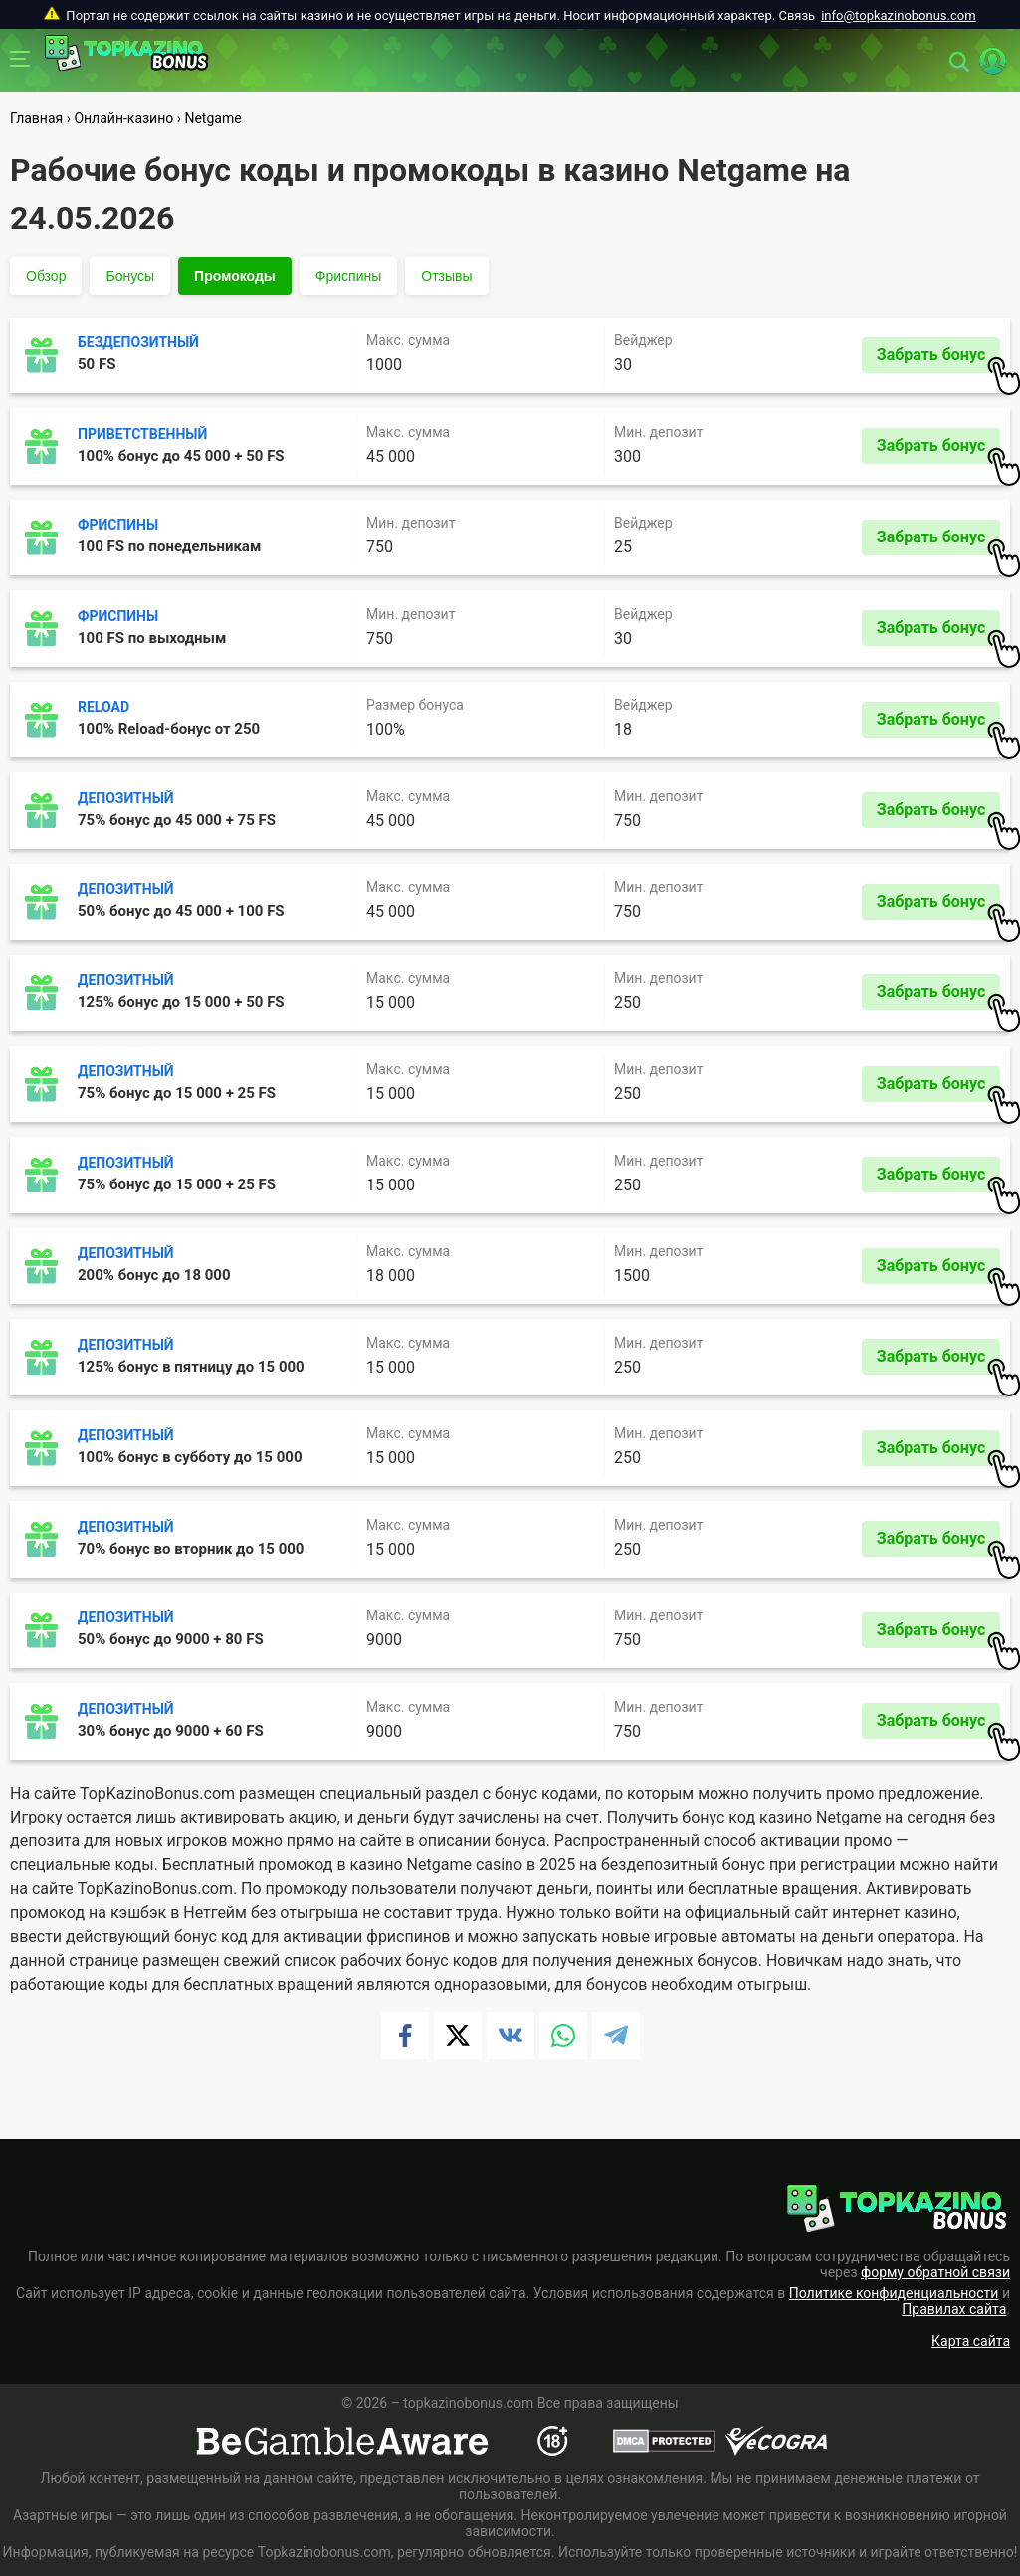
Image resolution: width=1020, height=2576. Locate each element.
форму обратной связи (935, 2272)
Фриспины (348, 276)
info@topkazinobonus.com (898, 15)
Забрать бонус (938, 359)
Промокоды (235, 276)
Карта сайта (970, 2341)
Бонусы (129, 276)
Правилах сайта (954, 2309)
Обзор (46, 276)
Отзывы (446, 276)
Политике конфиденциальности (894, 2293)
